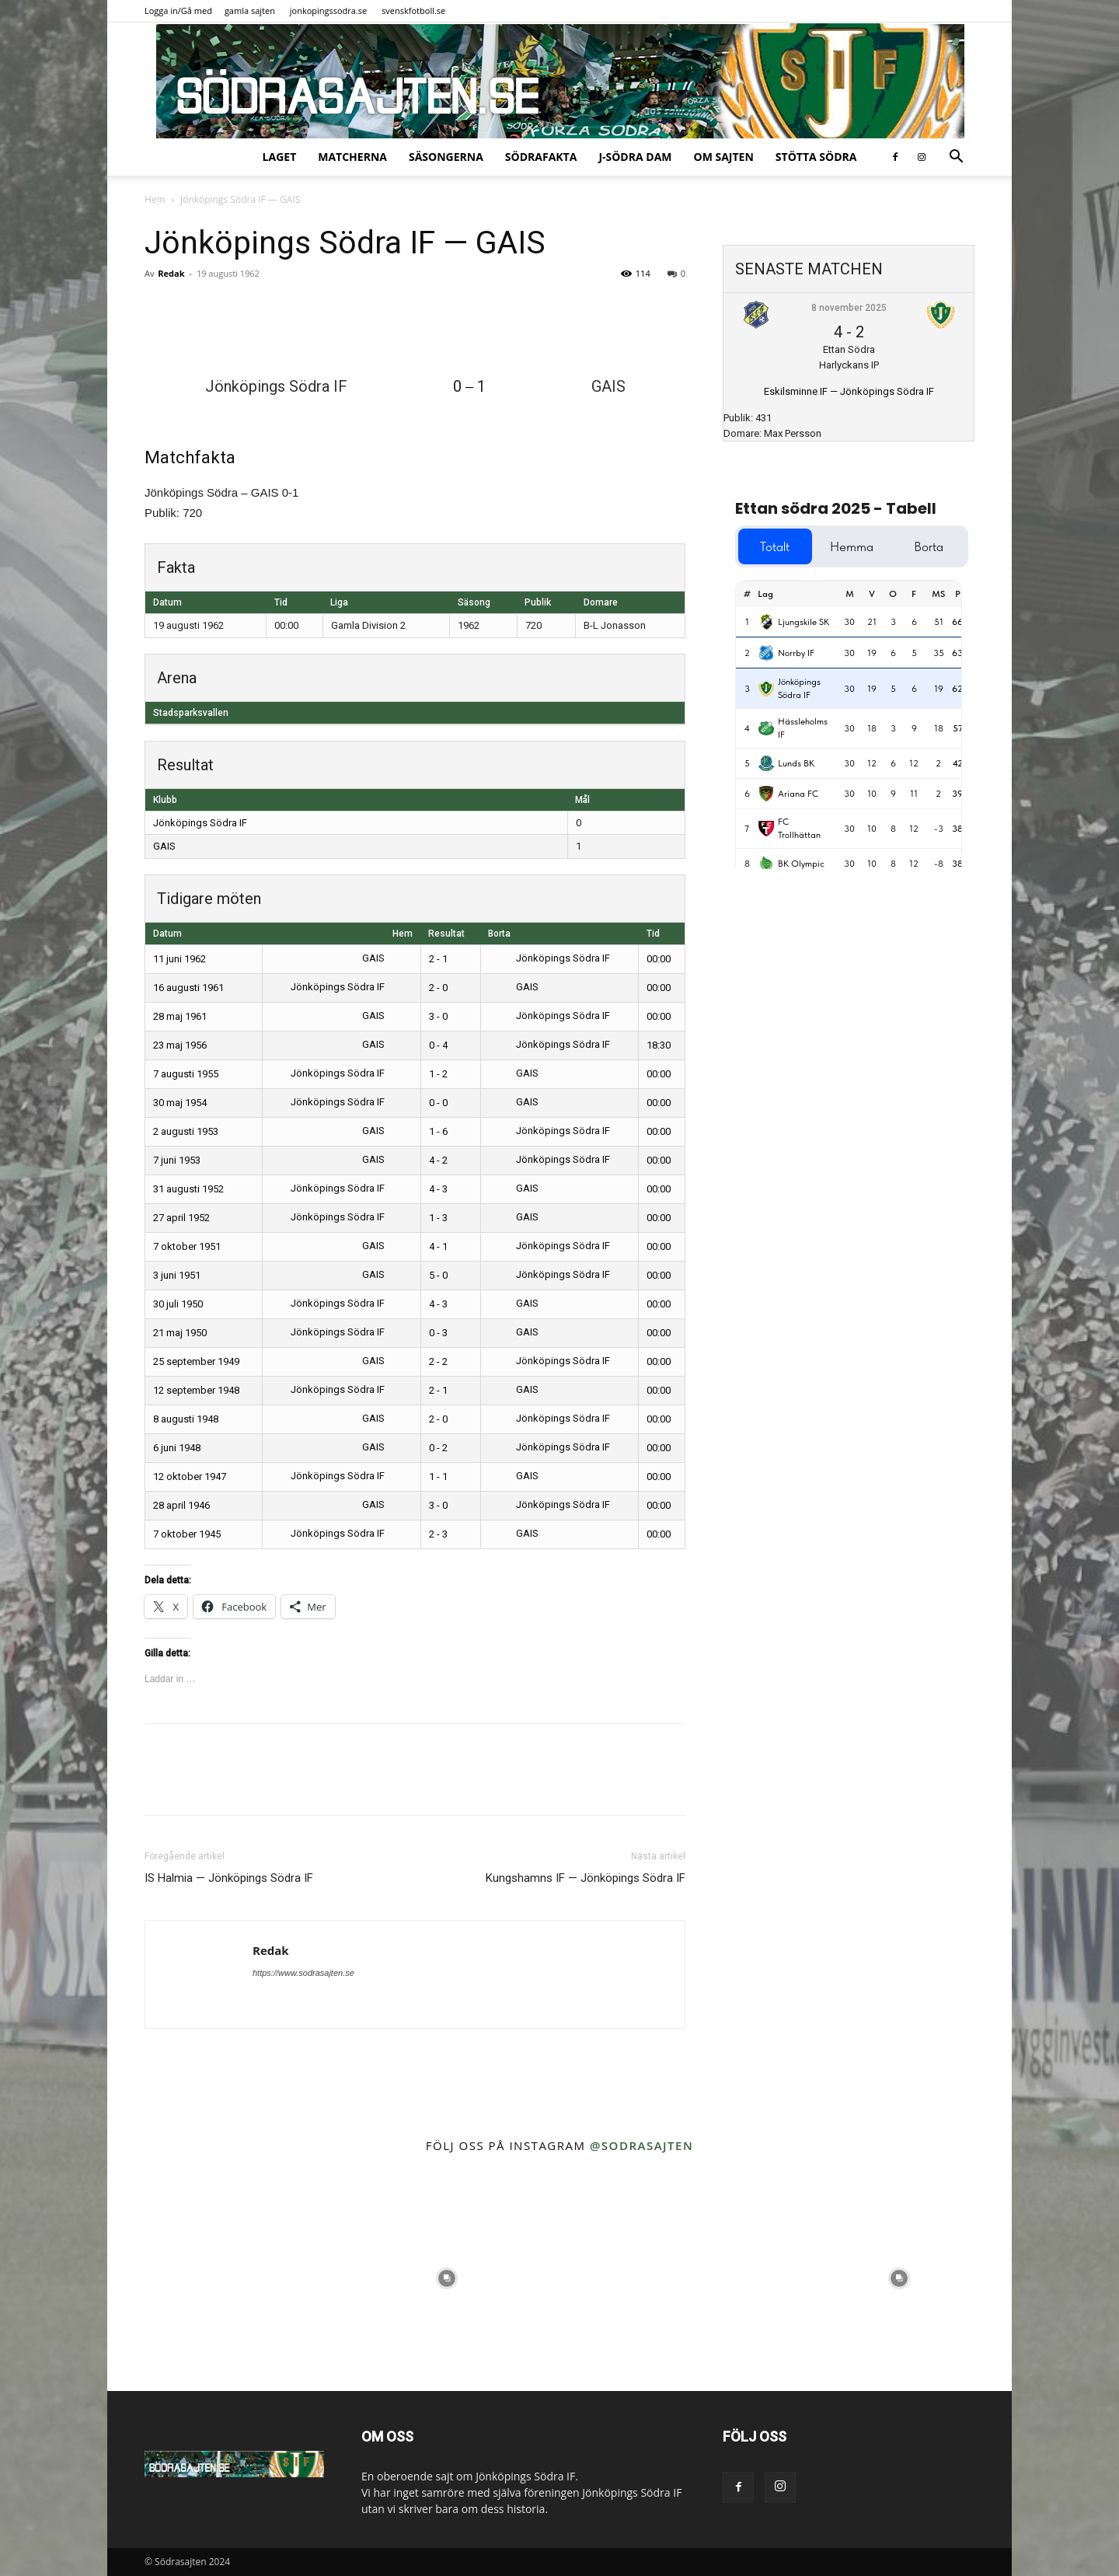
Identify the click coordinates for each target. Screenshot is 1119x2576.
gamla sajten (250, 10)
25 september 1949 (196, 1361)
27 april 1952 (181, 1217)
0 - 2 (438, 1448)
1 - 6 (438, 1131)
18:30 (659, 1045)
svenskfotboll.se (413, 10)
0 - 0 (438, 1102)
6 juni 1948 (176, 1448)
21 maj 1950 (180, 1333)
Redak (171, 273)
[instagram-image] (220, 2278)
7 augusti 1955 (185, 1074)
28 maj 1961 (180, 1016)
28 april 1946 (181, 1505)
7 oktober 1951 (187, 1246)
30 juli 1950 (178, 1304)
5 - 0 (438, 1275)
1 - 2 (438, 1074)
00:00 (659, 959)
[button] (955, 158)
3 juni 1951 (176, 1275)
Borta (499, 933)
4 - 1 (438, 1246)
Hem (155, 199)
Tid (653, 933)
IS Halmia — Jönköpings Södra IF (229, 1878)
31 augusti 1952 (188, 1189)
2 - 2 (438, 1361)
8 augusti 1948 (185, 1419)
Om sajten (724, 156)
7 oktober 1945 (187, 1534)
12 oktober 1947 (189, 1476)
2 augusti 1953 (185, 1131)
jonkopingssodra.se (329, 10)
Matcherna (352, 156)
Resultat (446, 933)
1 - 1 (438, 1476)
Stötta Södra (816, 156)
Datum (167, 933)
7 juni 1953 (176, 1160)
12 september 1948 (196, 1390)
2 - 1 (438, 959)
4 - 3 (438, 1189)
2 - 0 (438, 987)
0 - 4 (438, 1045)
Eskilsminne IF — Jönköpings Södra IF (849, 391)
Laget (280, 156)
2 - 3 (438, 1534)
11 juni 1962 (179, 959)
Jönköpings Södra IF (200, 823)
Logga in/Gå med (178, 10)
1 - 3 (438, 1217)
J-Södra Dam (634, 156)
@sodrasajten (641, 2145)
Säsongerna (446, 156)
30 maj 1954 (180, 1102)
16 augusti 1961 (188, 987)
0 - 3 (438, 1333)
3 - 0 (438, 1016)
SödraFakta (541, 156)
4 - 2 (438, 1160)
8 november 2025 (849, 307)
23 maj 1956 (180, 1045)
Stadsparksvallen (190, 712)
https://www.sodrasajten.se (303, 1972)
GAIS (164, 846)
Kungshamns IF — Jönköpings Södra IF (585, 1878)
